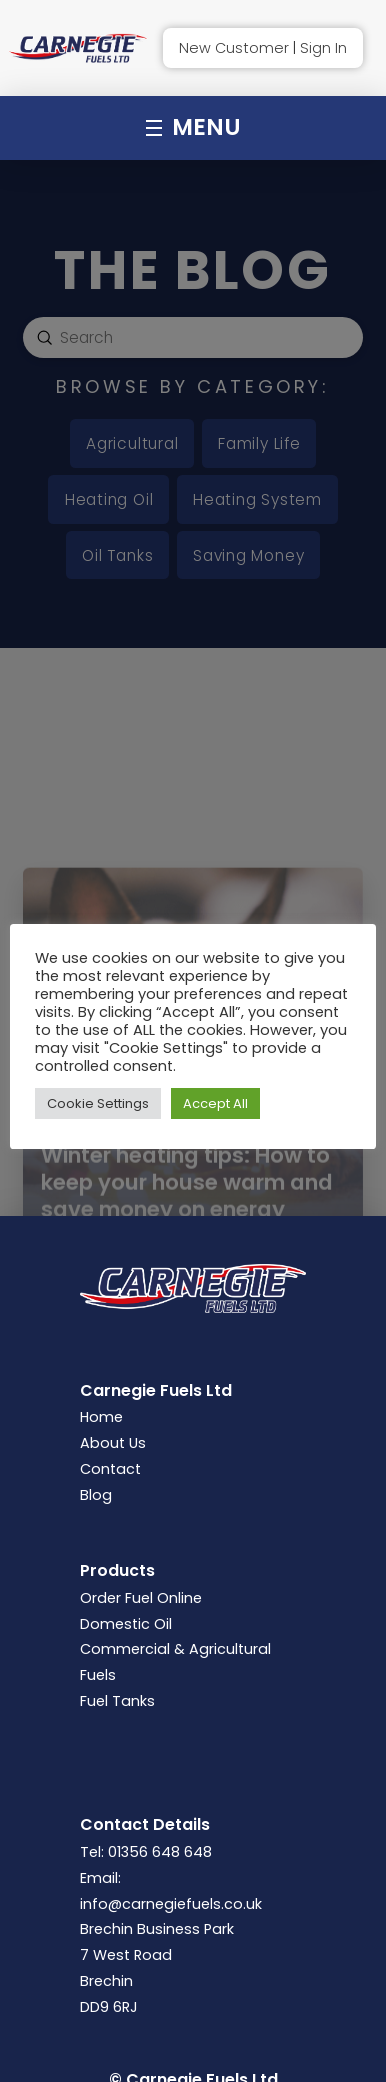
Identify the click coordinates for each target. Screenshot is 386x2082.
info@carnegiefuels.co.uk (171, 1904)
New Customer (234, 48)
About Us (113, 1443)
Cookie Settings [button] (98, 1103)
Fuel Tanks (117, 1701)
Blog (96, 1495)
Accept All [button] (215, 1103)
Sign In (323, 48)
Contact (110, 1469)
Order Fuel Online (141, 1598)
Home (101, 1417)
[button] (193, 127)
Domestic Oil (126, 1624)
